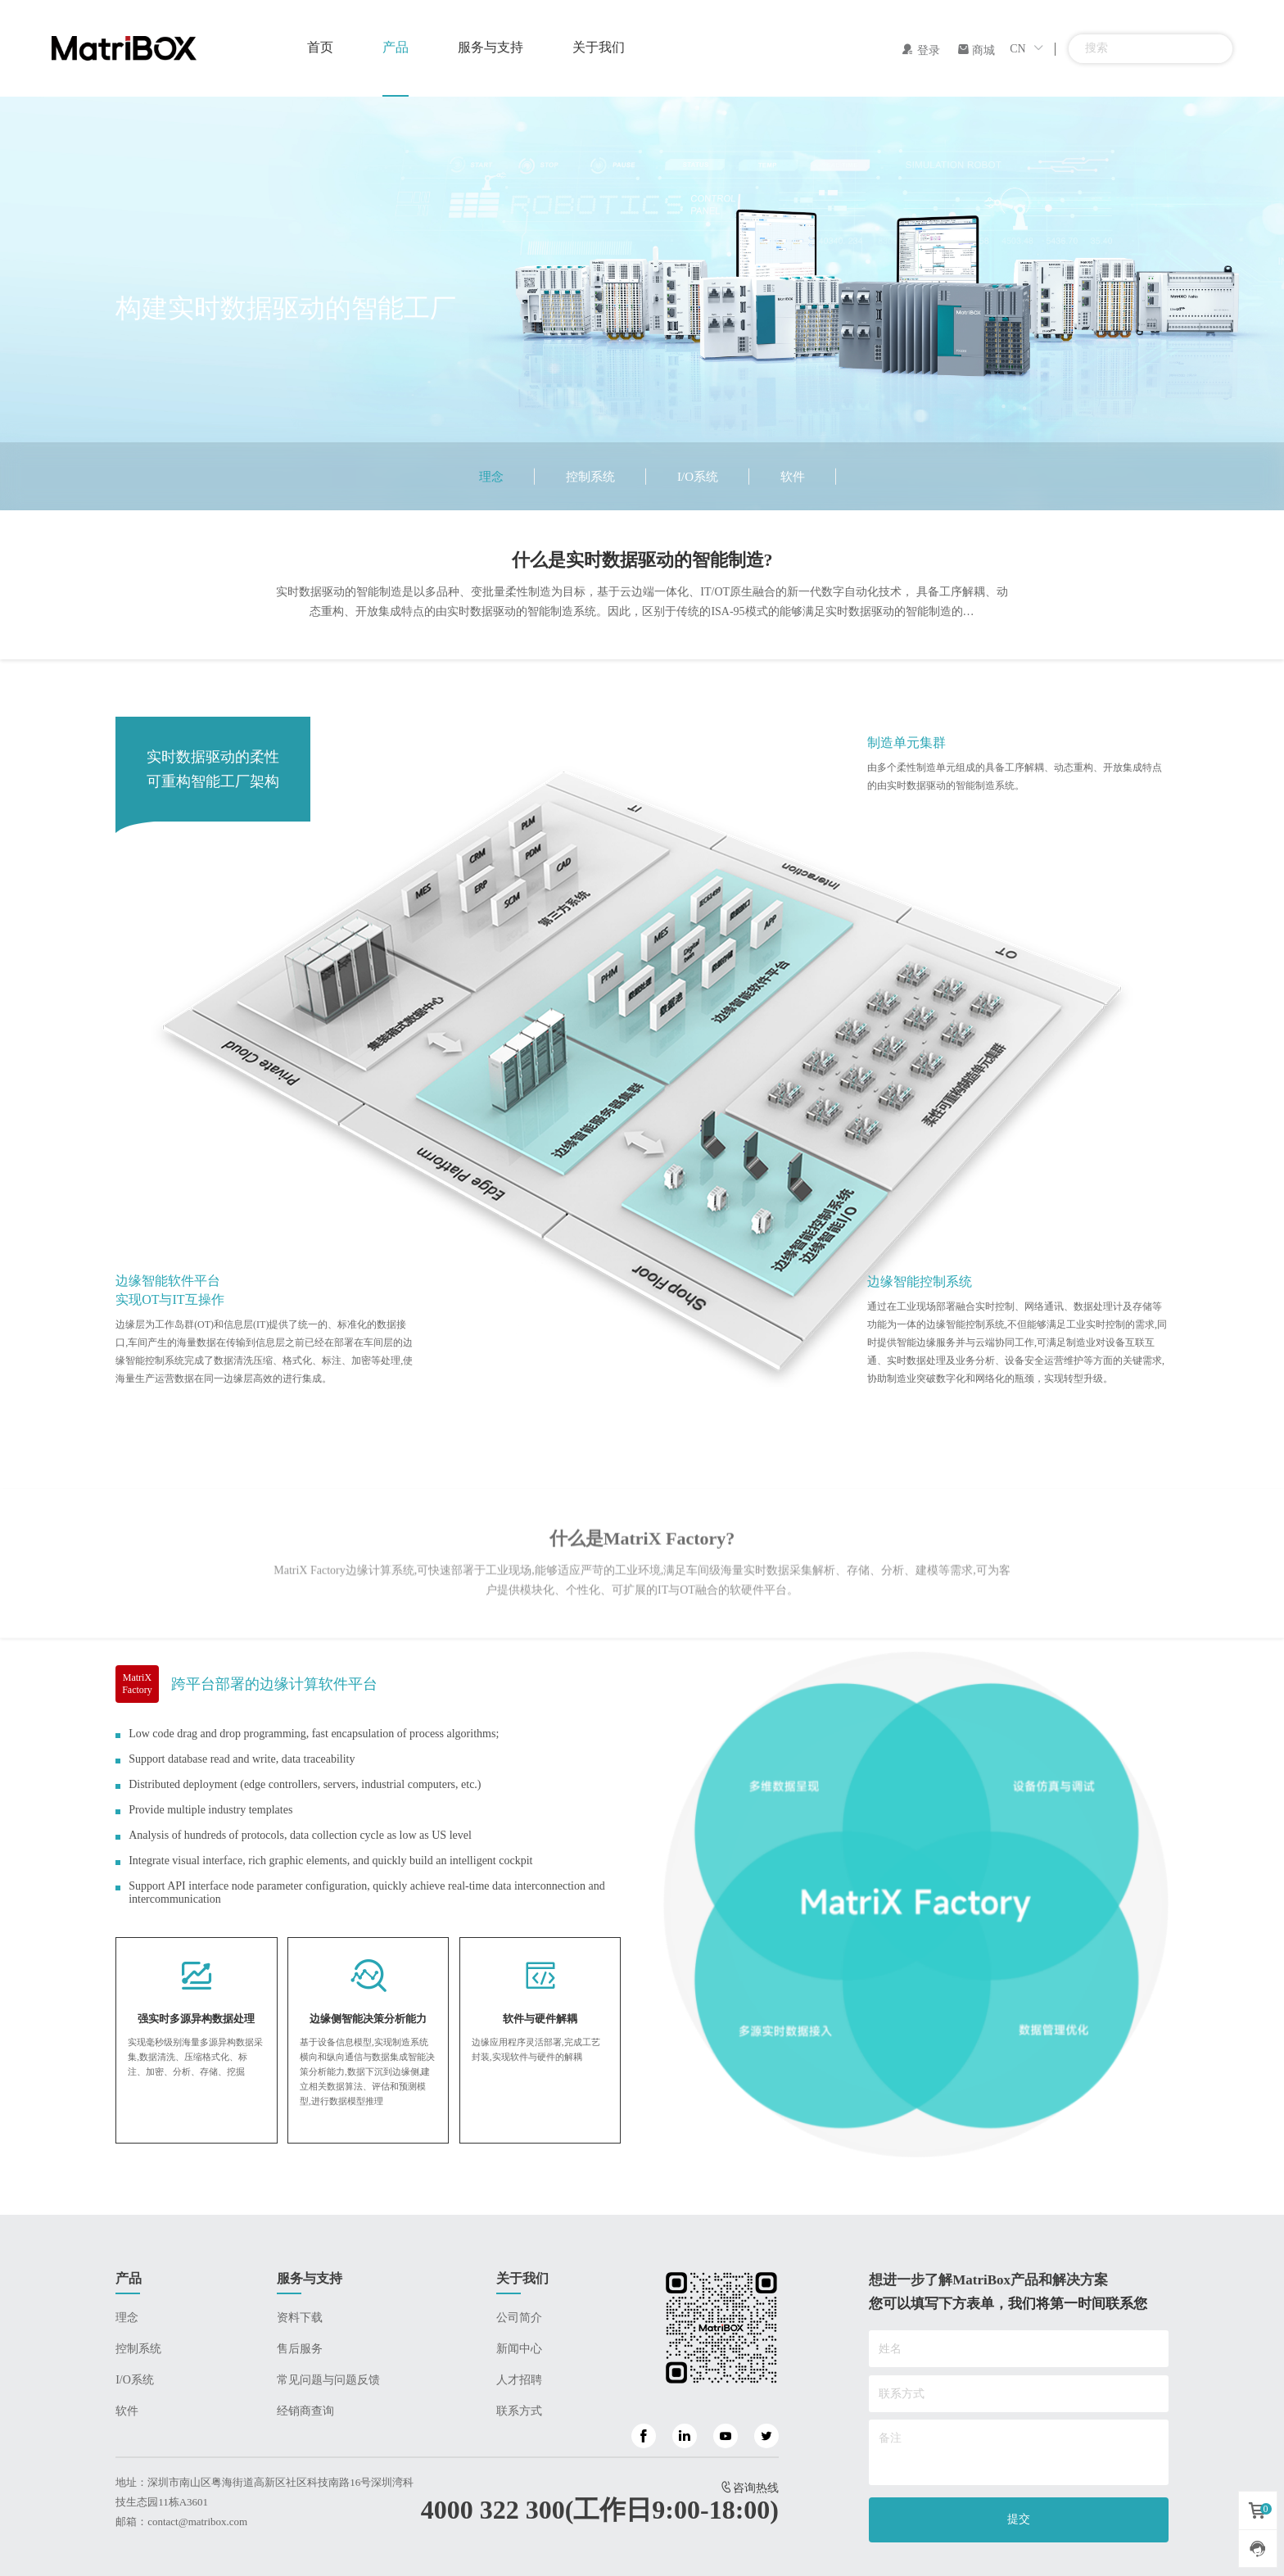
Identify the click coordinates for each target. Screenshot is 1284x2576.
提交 (1018, 2519)
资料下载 (300, 2317)
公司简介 (519, 2317)
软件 (792, 476)
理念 (491, 476)
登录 (920, 50)
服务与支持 (490, 47)
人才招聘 (519, 2380)
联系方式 (519, 2411)
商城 (976, 50)
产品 (395, 47)
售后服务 (300, 2349)
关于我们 (598, 47)
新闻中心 (519, 2349)
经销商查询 (305, 2411)
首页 (320, 47)
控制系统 (590, 476)
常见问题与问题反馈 (328, 2380)
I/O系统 (697, 476)
